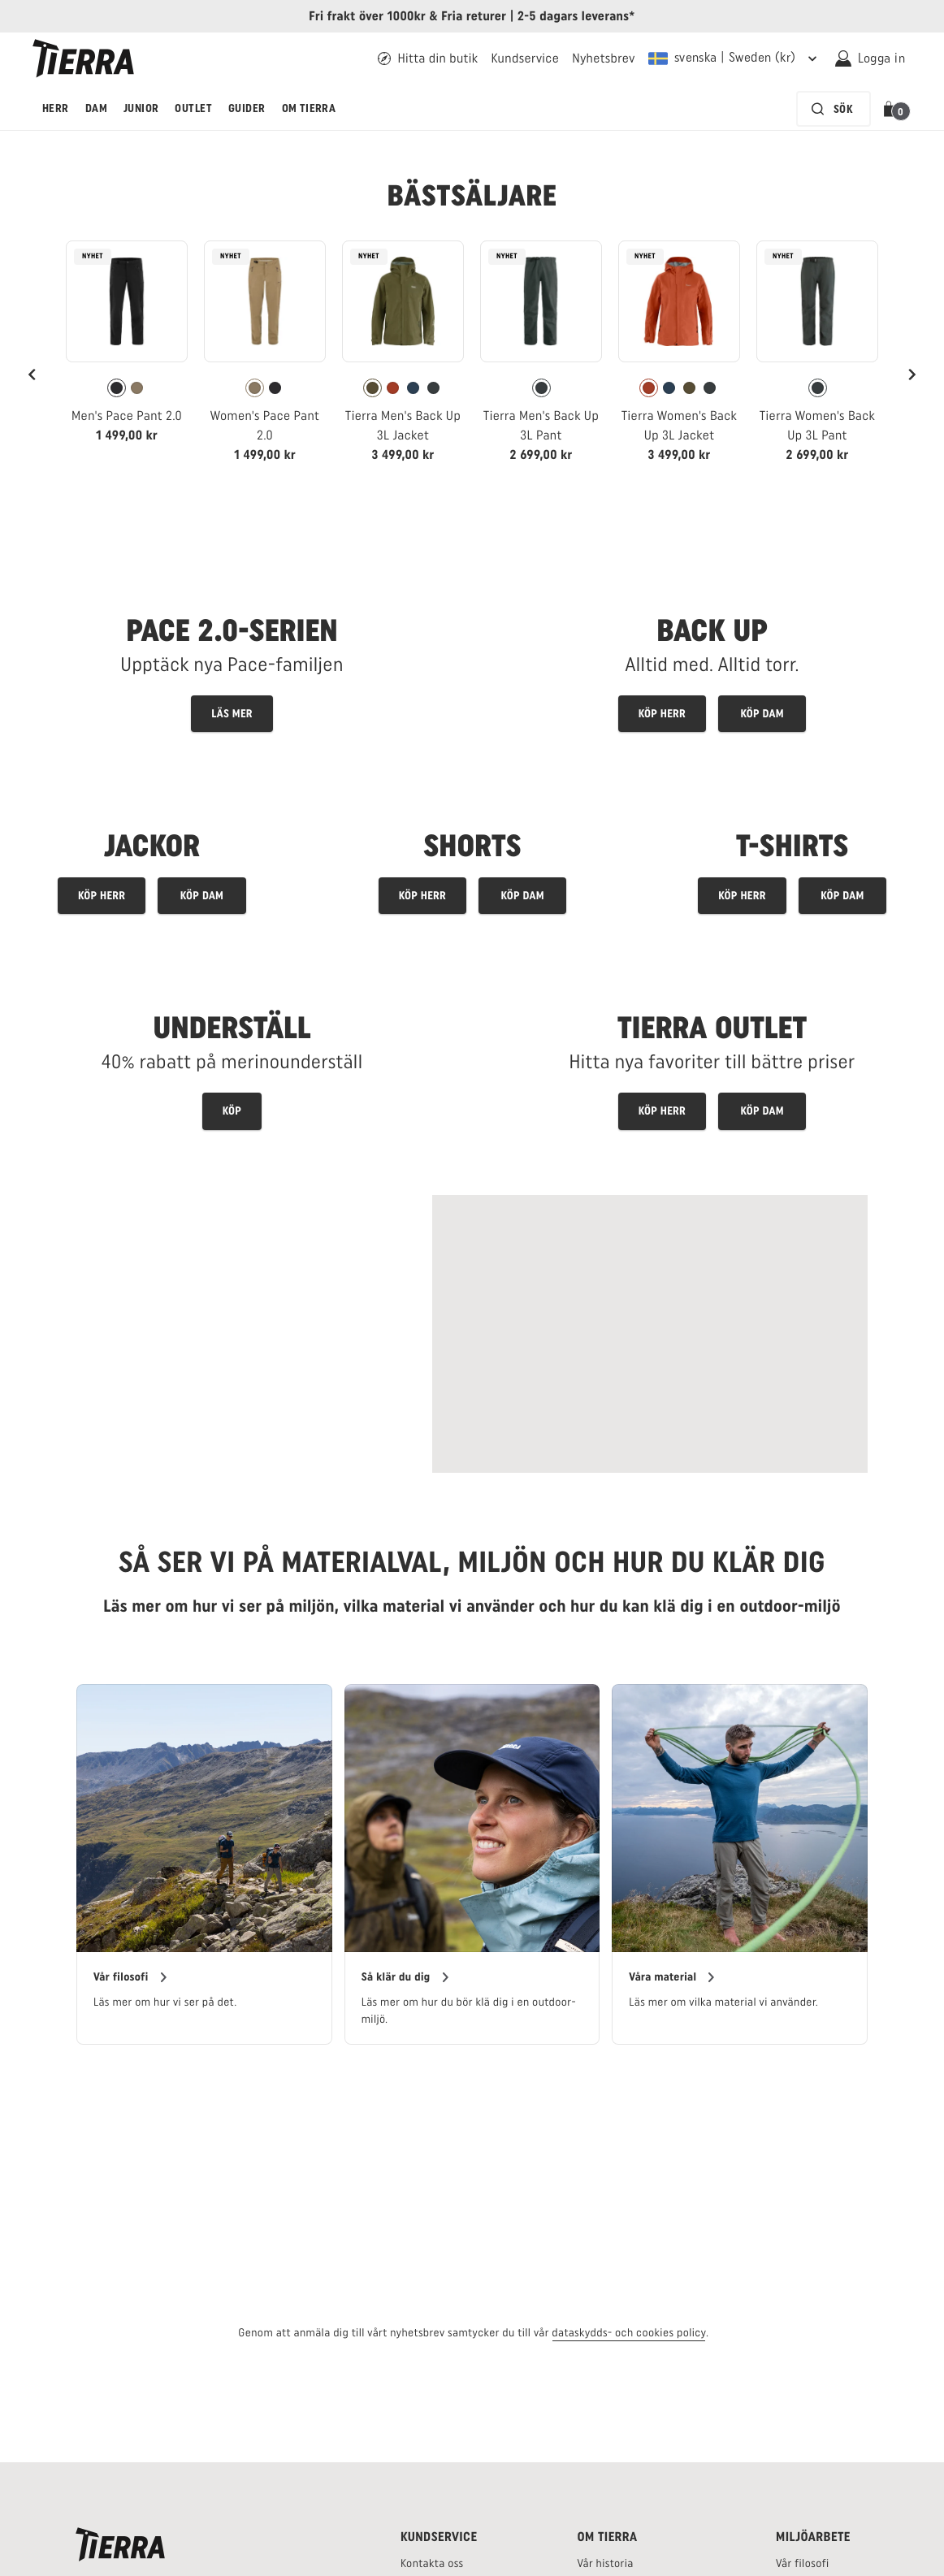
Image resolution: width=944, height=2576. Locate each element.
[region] (472, 1865)
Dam (96, 108)
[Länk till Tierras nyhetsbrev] (603, 58)
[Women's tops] (842, 895)
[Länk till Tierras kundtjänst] (524, 58)
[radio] (116, 388)
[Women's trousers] (522, 895)
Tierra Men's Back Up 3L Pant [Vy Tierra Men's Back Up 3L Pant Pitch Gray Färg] (541, 425)
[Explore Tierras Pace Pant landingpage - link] (232, 657)
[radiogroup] (127, 388)
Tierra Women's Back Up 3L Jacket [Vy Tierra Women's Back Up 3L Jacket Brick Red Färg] (679, 425)
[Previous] (32, 374)
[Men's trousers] (422, 895)
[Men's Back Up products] (662, 713)
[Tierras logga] (120, 2544)
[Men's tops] (742, 895)
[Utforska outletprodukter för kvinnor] (762, 1111)
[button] (892, 109)
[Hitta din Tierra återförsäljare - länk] (427, 58)
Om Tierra (309, 108)
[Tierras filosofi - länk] (802, 2563)
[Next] (911, 374)
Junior (141, 108)
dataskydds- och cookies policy (629, 2333)
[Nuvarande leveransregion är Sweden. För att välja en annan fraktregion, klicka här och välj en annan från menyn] (735, 58)
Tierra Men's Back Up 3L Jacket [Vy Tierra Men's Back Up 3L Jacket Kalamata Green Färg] (403, 425)
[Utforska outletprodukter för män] (662, 1111)
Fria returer (473, 16)
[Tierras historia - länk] (605, 2563)
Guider (247, 108)
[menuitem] (55, 109)
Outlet (193, 108)
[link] (127, 348)
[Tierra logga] (83, 58)
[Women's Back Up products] (762, 713)
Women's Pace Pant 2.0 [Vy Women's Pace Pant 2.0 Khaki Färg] (264, 425)
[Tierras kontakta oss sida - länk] (432, 2563)
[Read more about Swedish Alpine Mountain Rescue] (650, 1334)
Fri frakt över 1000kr (367, 16)
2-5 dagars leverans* (576, 16)
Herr (55, 108)
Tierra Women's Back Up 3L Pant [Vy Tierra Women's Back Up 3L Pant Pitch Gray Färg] (818, 425)
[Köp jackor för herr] (101, 895)
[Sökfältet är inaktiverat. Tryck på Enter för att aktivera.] (833, 109)
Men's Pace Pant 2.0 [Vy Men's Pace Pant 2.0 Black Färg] (126, 415)
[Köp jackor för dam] (201, 895)
